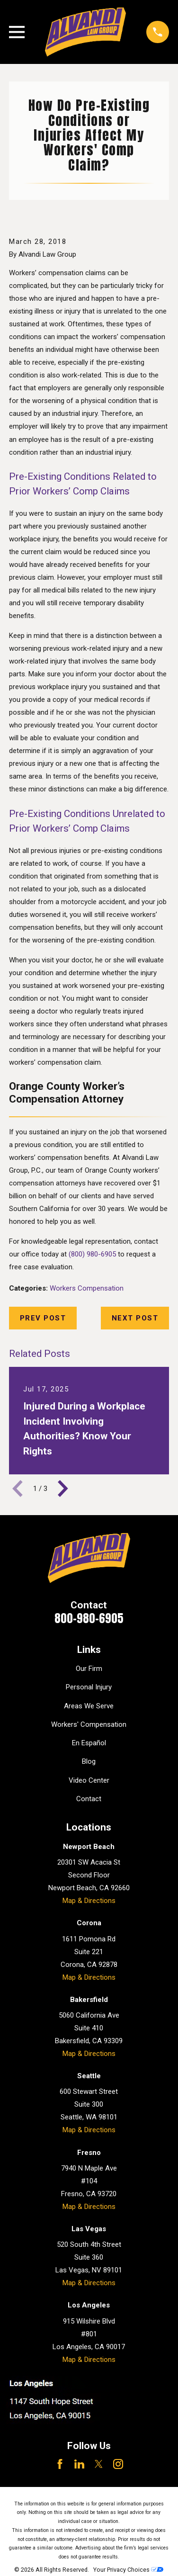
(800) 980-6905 (92, 1254)
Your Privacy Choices (128, 2569)
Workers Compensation (87, 1288)
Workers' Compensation (88, 1724)
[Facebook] (60, 2464)
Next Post (135, 1318)
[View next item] (62, 1488)
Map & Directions (89, 1900)
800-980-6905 (89, 1618)
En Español (89, 1743)
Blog (89, 1761)
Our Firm (89, 1668)
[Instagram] (118, 2464)
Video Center (89, 1780)
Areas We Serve (89, 1706)
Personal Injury (89, 1687)
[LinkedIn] (79, 2464)
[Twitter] (99, 2464)
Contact (88, 1799)
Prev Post (43, 1318)
